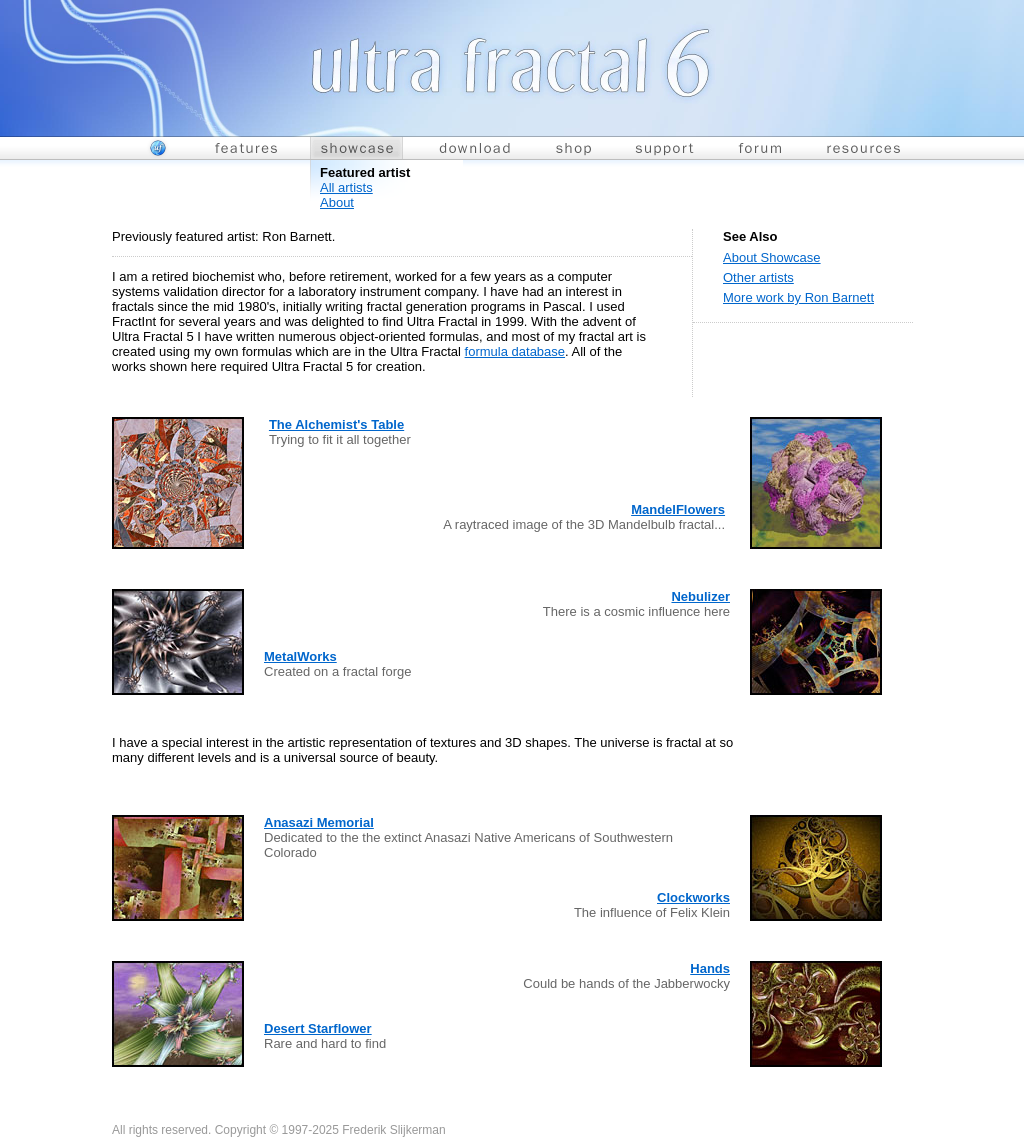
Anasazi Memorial (319, 822)
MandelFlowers (678, 509)
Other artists (758, 277)
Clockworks (693, 897)
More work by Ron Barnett (798, 297)
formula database (515, 351)
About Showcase (772, 257)
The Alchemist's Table (336, 424)
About (337, 202)
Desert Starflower (318, 1028)
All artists (346, 187)
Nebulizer (700, 596)
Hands (710, 968)
